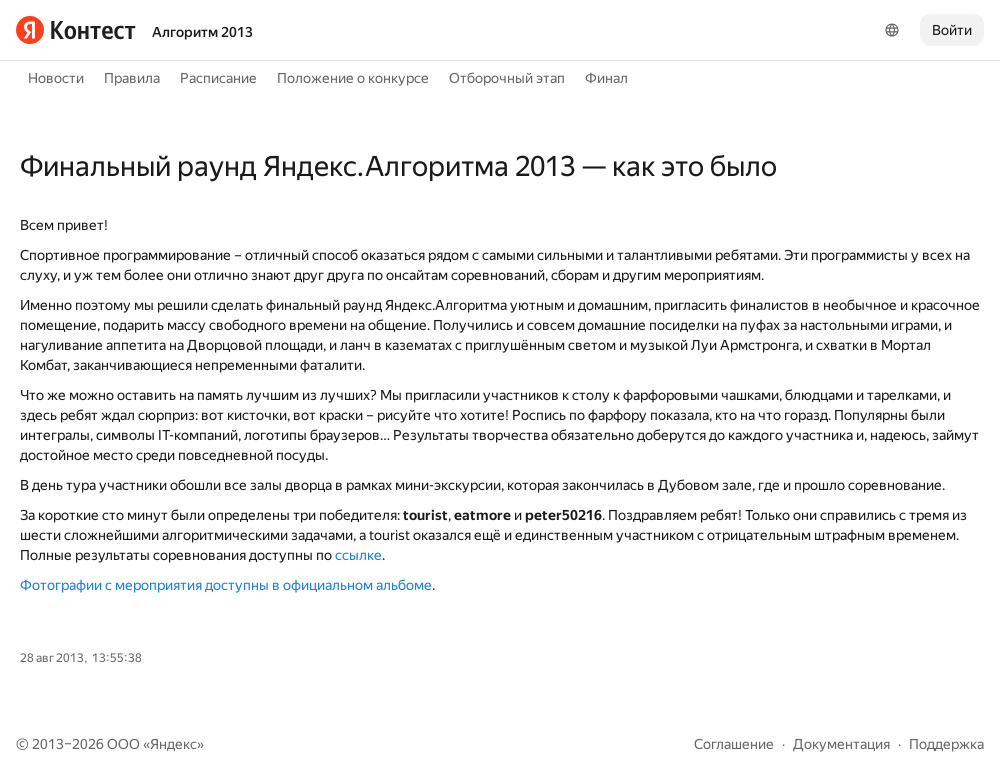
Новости (56, 78)
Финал (606, 78)
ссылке (358, 555)
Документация (841, 744)
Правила (132, 78)
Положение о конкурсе (353, 78)
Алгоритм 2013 (202, 32)
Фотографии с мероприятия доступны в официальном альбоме (226, 585)
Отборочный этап (507, 78)
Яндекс (173, 744)
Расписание (218, 78)
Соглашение (734, 744)
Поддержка (946, 744)
